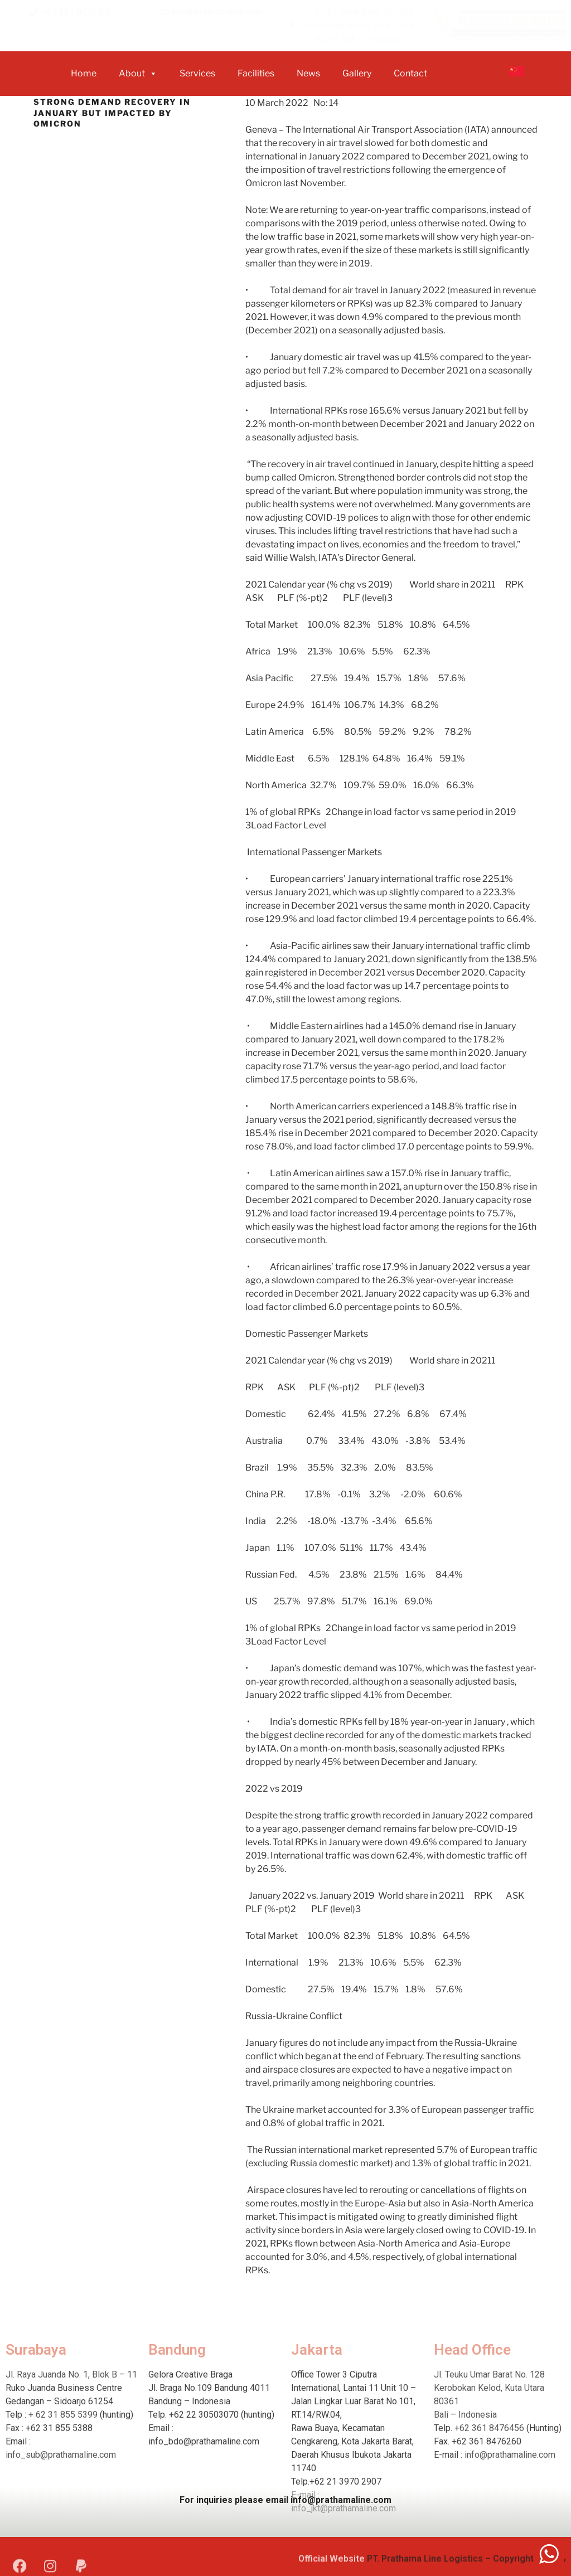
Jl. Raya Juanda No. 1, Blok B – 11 (71, 2479)
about (138, 73)
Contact (410, 73)
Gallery (356, 73)
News (308, 73)
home (83, 73)
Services (197, 73)
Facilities (256, 73)
